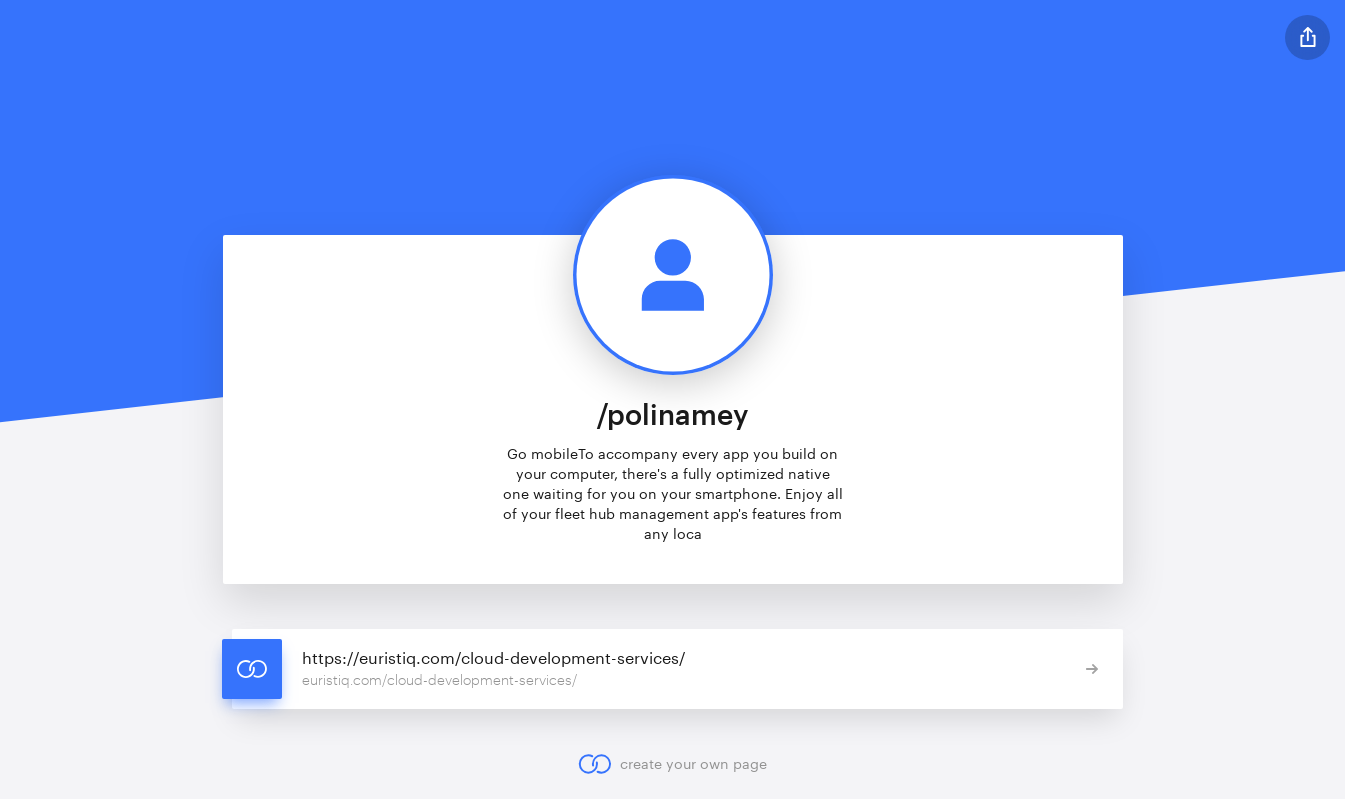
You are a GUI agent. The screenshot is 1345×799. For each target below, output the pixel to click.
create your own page (672, 764)
